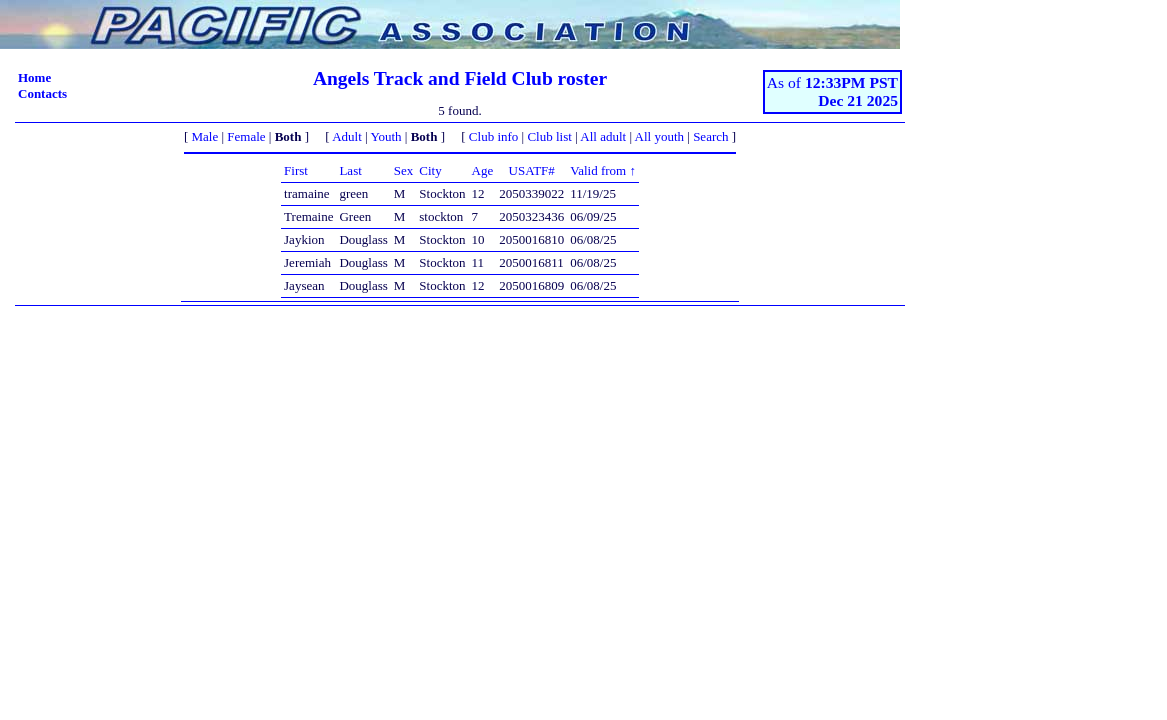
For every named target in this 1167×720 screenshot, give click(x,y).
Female (246, 136)
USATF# (532, 170)
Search (710, 136)
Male (205, 136)
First (296, 170)
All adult (603, 136)
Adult (347, 136)
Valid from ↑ (603, 170)
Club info (493, 136)
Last (350, 170)
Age (483, 170)
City (430, 170)
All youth (659, 136)
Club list (549, 136)
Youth (385, 136)
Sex (404, 170)
